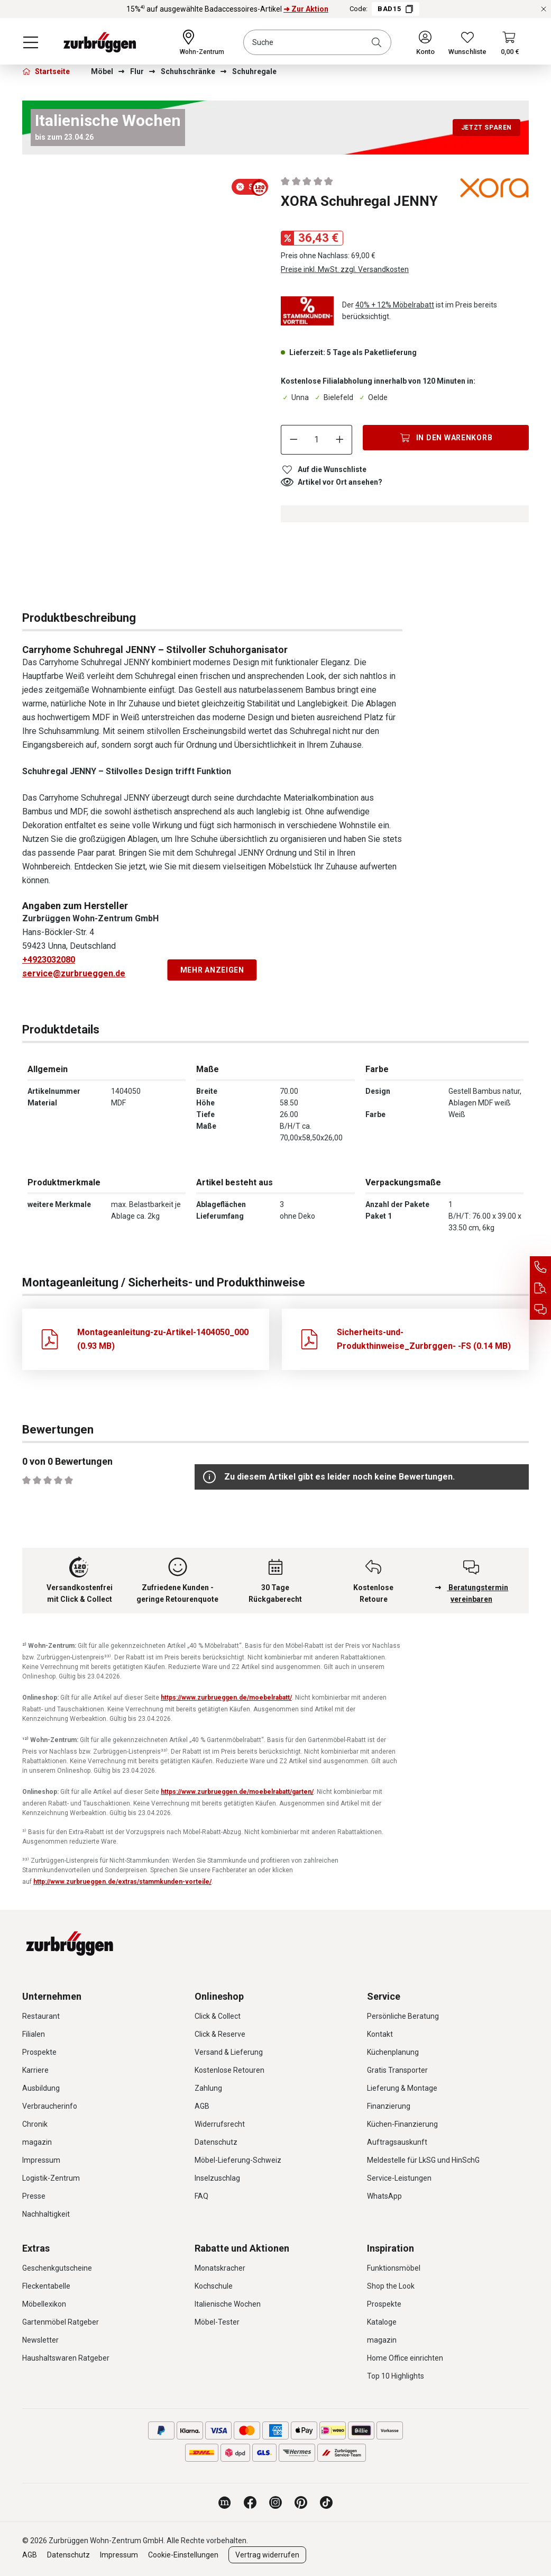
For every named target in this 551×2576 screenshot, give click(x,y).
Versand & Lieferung (229, 2052)
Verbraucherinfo (49, 2106)
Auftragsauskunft (397, 2142)
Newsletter (40, 2340)
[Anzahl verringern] (293, 440)
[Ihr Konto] (425, 42)
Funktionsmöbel (393, 2268)
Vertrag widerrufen (267, 2555)
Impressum (41, 2160)
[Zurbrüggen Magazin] (224, 2502)
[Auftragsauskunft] (540, 1288)
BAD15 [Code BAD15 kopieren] (396, 9)
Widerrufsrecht (220, 2124)
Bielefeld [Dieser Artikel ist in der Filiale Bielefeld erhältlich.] (333, 397)
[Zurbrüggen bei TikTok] (326, 2502)
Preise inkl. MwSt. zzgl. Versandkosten (345, 269)
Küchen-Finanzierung (402, 2124)
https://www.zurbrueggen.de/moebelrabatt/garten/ (237, 1791)
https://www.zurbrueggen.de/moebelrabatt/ (226, 1697)
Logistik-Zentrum (51, 2178)
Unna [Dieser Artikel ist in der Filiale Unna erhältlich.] (295, 397)
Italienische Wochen (228, 2304)
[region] (146, 200)
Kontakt (380, 2034)
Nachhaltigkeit (46, 2214)
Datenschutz (216, 2142)
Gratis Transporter (397, 2070)
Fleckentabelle (46, 2286)
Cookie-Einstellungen (183, 2555)
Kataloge (382, 2322)
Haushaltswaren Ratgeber (65, 2358)
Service (383, 1996)
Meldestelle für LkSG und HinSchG (423, 2160)
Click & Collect (218, 2016)
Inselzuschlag (217, 2178)
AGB (202, 2106)
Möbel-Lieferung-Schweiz (238, 2160)
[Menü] (30, 42)
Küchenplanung (393, 2052)
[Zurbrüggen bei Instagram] (275, 2502)
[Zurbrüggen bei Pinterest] (301, 2502)
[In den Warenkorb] (446, 437)
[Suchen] (378, 42)
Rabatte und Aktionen (242, 2248)
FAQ (201, 2196)
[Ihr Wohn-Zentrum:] (202, 42)
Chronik (35, 2124)
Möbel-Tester (217, 2322)
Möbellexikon (44, 2304)
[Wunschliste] (467, 42)
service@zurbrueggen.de (73, 973)
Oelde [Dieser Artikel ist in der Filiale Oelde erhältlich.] (372, 397)
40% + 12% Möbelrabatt (394, 305)
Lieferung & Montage (402, 2088)
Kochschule (214, 2286)
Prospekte (39, 2052)
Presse (33, 2196)
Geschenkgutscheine (57, 2268)
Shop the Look (391, 2286)
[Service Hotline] (540, 1266)
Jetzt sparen (486, 127)
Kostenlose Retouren (229, 2070)
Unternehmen (51, 1996)
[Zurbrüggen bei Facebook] (250, 2502)
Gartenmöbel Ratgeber (60, 2322)
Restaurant (41, 2016)
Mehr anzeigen (212, 970)
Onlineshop (219, 1996)
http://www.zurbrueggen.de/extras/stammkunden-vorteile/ (122, 1881)
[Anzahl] (316, 440)
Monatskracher (220, 2268)
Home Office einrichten (405, 2358)
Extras (36, 2248)
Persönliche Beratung (403, 2016)
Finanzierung (388, 2106)
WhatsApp (384, 2196)
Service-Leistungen (399, 2178)
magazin (37, 2142)
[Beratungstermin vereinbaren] (540, 1309)
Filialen (33, 2034)
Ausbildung (41, 2088)
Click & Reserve (220, 2034)
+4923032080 (48, 960)
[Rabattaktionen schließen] (543, 9)
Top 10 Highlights (395, 2376)
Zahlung (208, 2088)
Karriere (35, 2070)
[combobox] (317, 42)
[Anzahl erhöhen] (340, 440)
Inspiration (390, 2248)
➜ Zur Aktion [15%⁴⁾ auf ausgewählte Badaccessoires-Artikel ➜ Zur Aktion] (305, 9)
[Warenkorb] (510, 42)
